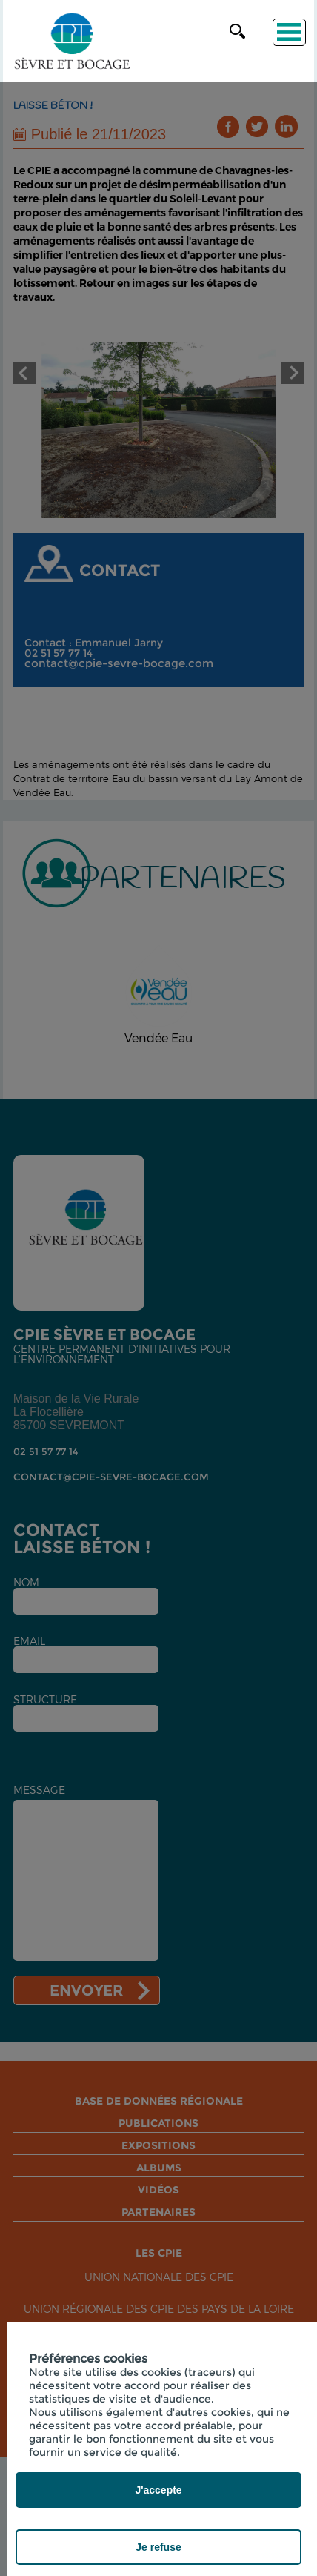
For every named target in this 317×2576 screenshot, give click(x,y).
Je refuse (158, 2547)
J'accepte (158, 2490)
